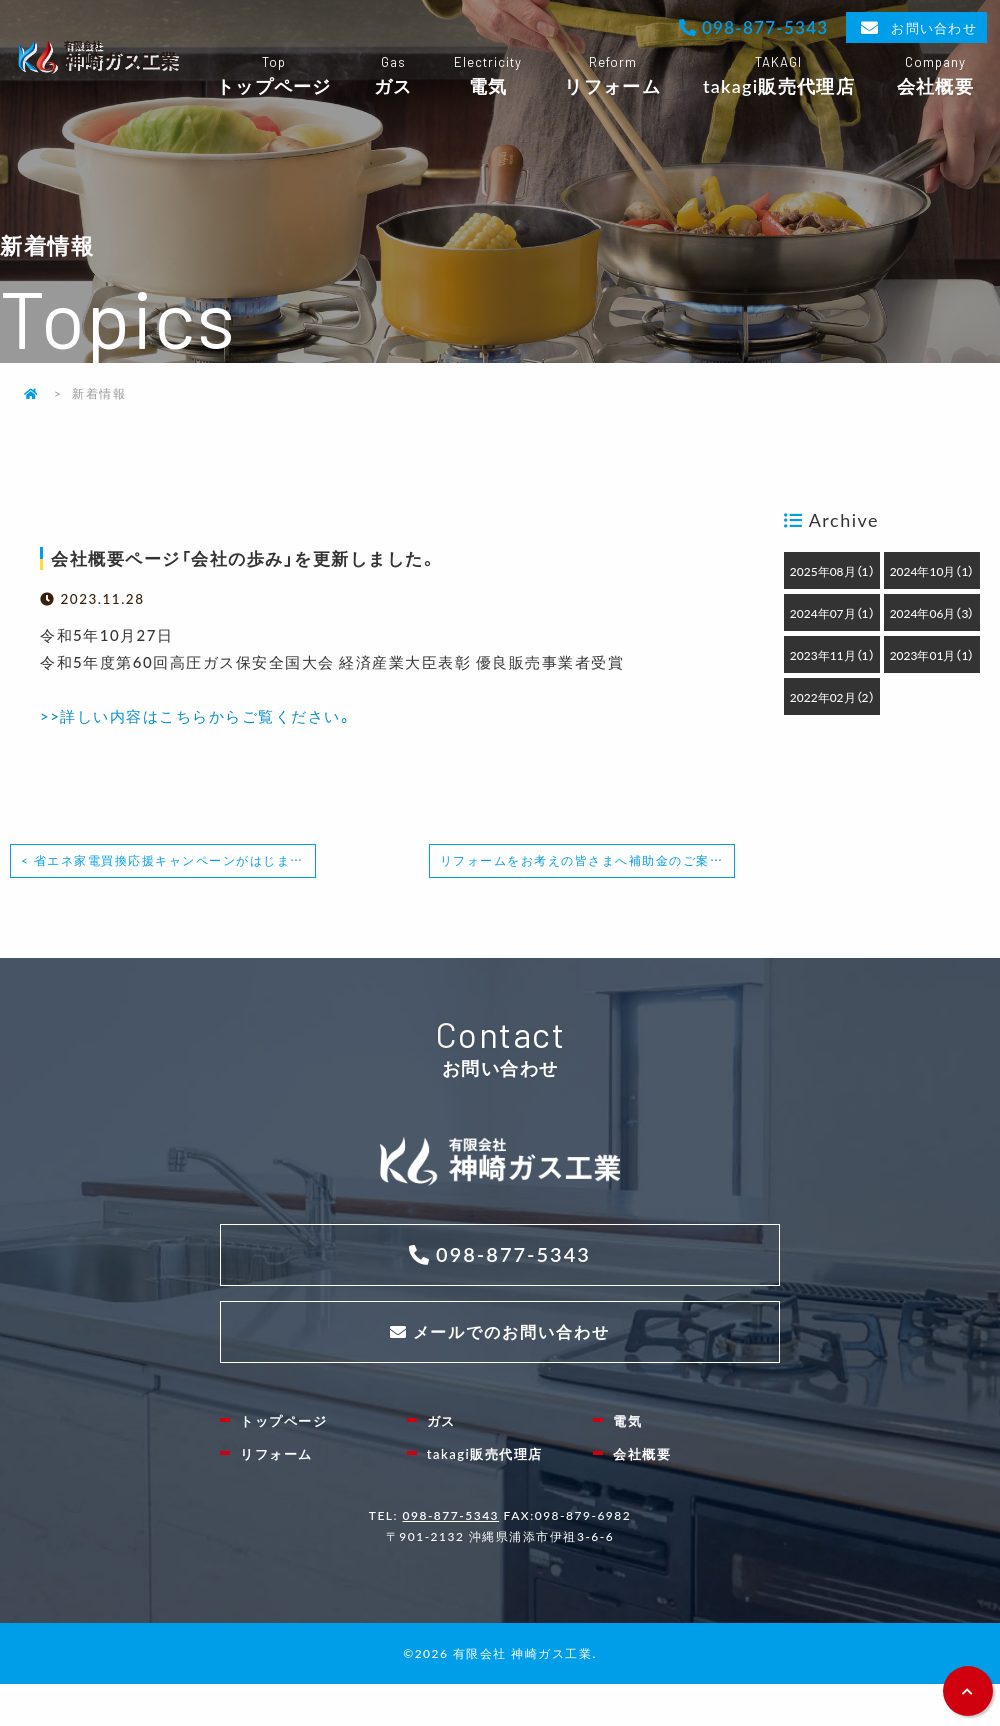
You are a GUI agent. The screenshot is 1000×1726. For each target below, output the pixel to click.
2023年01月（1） (932, 655)
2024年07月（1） (832, 613)
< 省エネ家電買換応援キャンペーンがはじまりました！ (168, 860)
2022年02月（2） (832, 697)
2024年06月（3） (932, 613)
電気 (487, 76)
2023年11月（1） (832, 655)
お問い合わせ (933, 27)
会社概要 (935, 76)
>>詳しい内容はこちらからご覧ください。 (196, 716)
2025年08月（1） (832, 571)
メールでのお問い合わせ (512, 1332)
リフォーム (611, 76)
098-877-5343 (762, 26)
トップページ (274, 76)
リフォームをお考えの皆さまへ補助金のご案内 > (587, 860)
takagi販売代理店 (778, 76)
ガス (393, 76)
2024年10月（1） (932, 571)
